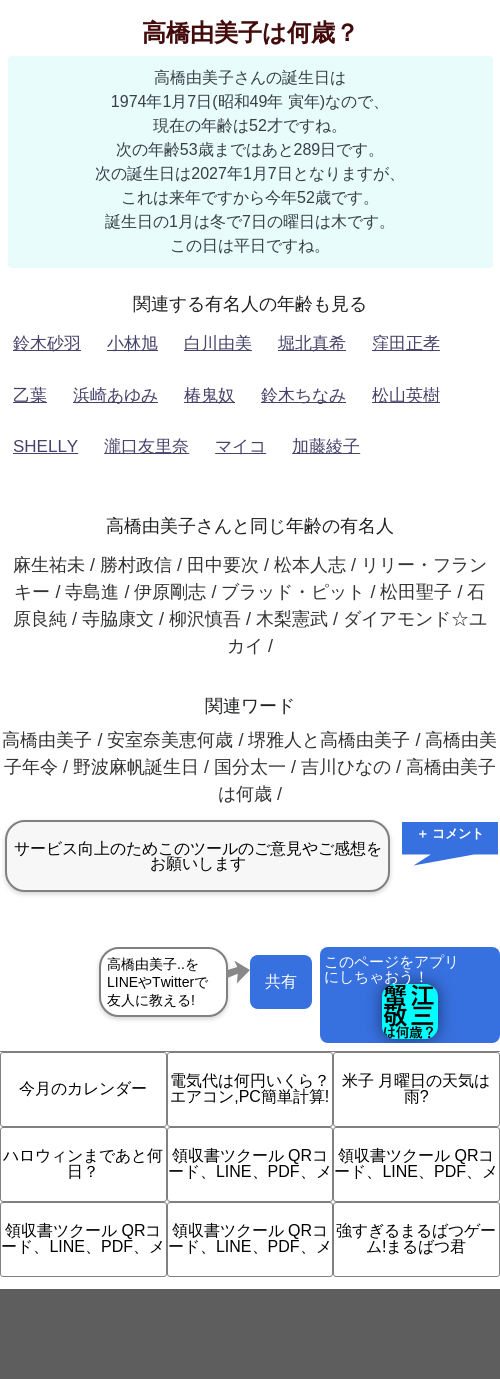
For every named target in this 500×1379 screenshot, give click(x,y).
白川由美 (218, 343)
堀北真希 (312, 343)
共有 (281, 981)
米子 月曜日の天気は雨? (416, 1088)
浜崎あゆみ (115, 395)
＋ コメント (450, 833)
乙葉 (30, 395)
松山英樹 (406, 395)
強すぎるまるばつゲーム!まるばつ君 (416, 1238)
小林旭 (132, 343)
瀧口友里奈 (146, 446)
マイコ (240, 446)
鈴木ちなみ (303, 395)
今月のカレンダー (83, 1088)
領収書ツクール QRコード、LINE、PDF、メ (250, 1163)
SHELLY (45, 446)
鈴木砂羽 (47, 343)
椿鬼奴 (209, 395)
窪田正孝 (406, 343)
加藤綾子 (326, 446)
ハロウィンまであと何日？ (83, 1163)
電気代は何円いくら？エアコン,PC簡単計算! (250, 1088)
